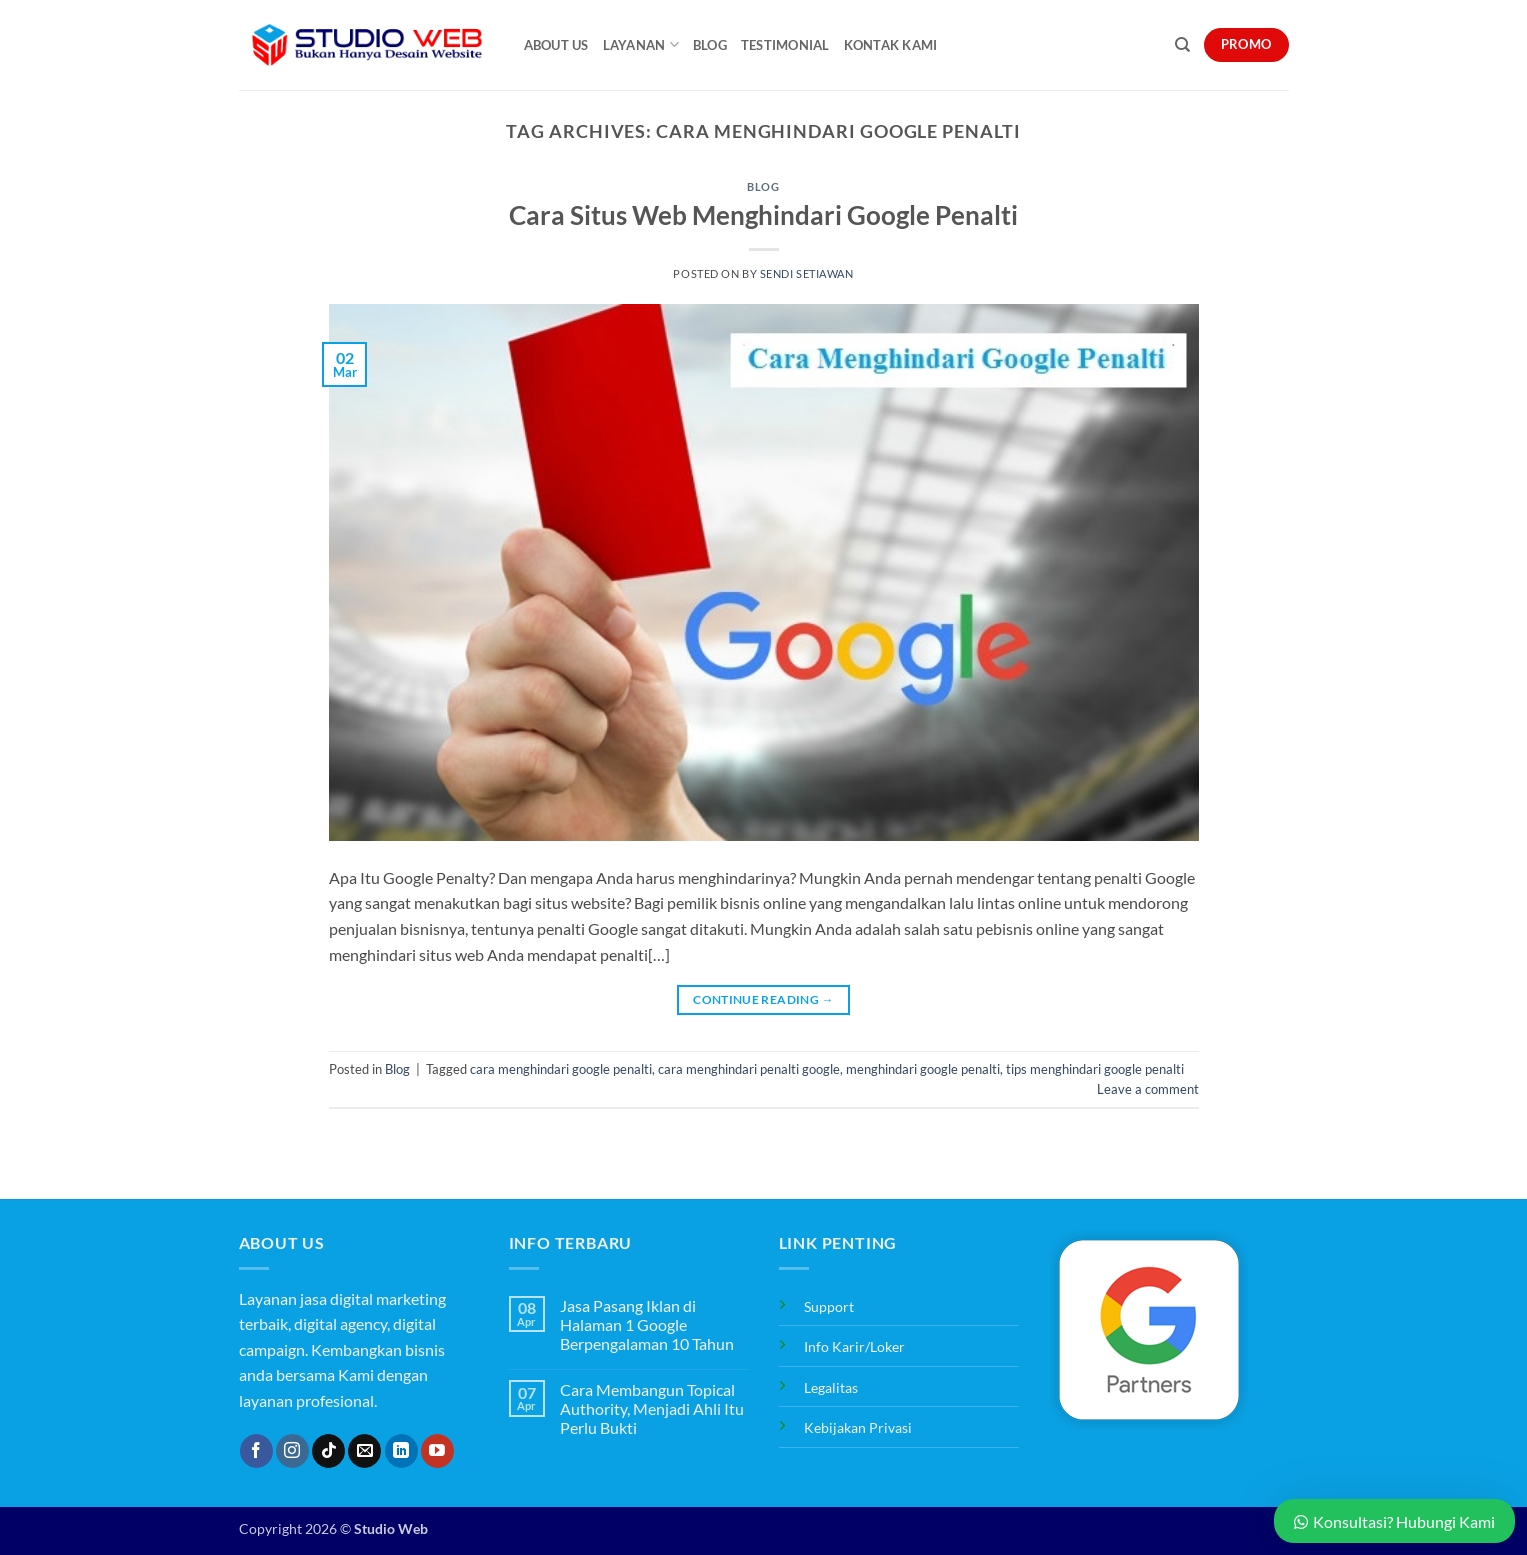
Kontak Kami (891, 45)
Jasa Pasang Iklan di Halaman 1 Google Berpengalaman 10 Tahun (647, 1324)
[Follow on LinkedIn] (401, 1451)
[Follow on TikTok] (328, 1451)
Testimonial (785, 45)
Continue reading (763, 999)
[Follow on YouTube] (437, 1451)
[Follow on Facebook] (256, 1451)
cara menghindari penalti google (749, 1069)
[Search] (1182, 45)
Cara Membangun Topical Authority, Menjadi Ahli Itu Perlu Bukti (652, 1408)
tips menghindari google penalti (1095, 1069)
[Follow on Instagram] (292, 1451)
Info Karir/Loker (854, 1346)
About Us (556, 45)
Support (829, 1306)
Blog (710, 45)
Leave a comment (1148, 1089)
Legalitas (831, 1387)
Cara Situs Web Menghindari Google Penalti (763, 215)
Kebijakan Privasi (858, 1427)
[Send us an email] (364, 1451)
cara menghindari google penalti (561, 1069)
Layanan (641, 44)
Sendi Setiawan (807, 273)
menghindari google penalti (923, 1069)
